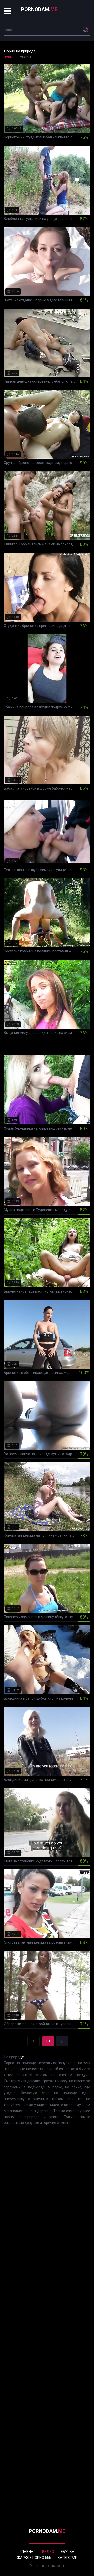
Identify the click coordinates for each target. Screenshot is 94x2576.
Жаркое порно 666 (34, 2558)
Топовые (25, 57)
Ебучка (67, 2552)
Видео (48, 2552)
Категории (67, 2558)
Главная (27, 2552)
